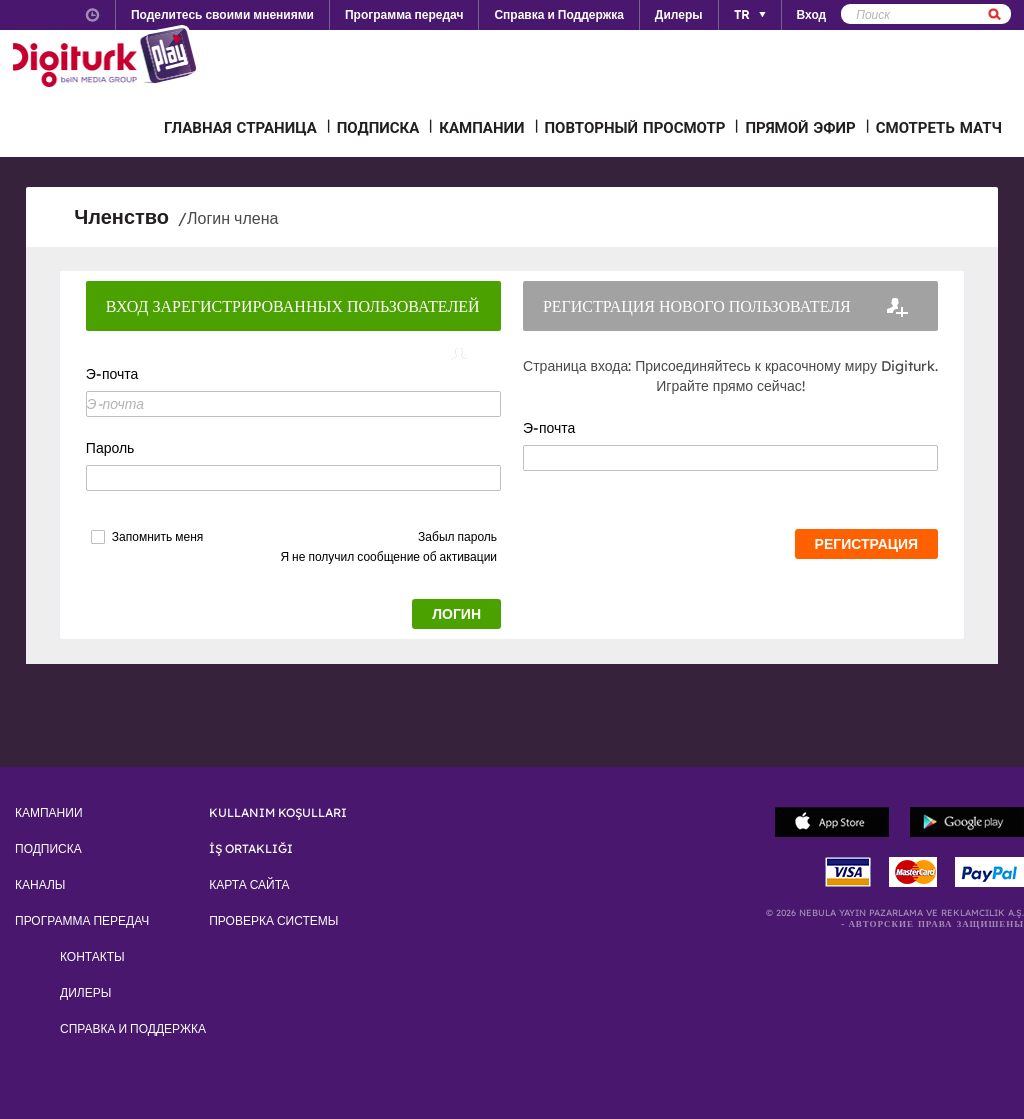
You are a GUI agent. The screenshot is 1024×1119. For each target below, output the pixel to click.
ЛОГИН (456, 614)
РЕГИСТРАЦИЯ (867, 544)
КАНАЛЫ (40, 885)
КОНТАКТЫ (92, 957)
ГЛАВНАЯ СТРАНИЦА (240, 127)
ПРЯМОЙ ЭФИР (800, 127)
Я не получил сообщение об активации (388, 556)
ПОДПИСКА (378, 127)
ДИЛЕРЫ (85, 993)
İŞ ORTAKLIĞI (251, 849)
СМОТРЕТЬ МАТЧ (939, 127)
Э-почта (112, 374)
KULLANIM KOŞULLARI (278, 813)
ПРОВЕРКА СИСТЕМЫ (273, 921)
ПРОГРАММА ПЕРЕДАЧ (82, 921)
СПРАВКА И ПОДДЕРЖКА (133, 1029)
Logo (107, 58)
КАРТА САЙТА (249, 885)
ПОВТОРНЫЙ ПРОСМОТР (635, 127)
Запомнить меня (157, 537)
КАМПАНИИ (481, 127)
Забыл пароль (457, 536)
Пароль (110, 448)
